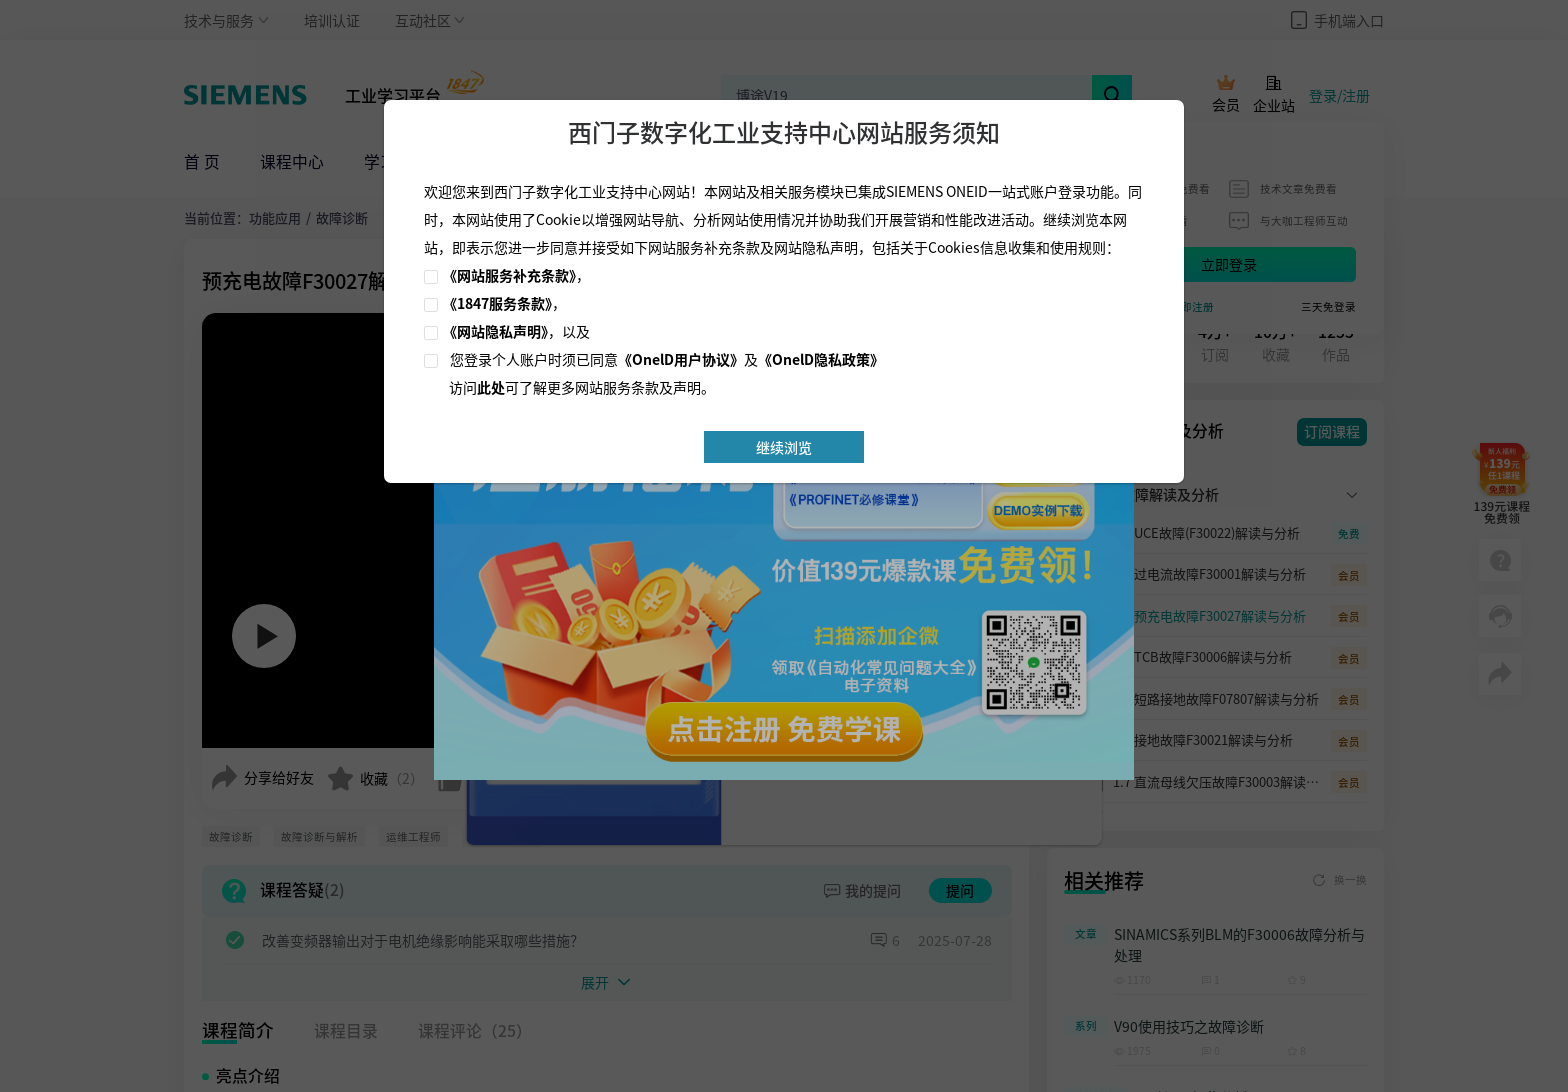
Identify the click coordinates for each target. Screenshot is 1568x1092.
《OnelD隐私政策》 (821, 359)
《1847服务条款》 (497, 303)
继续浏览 (784, 447)
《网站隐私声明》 (495, 331)
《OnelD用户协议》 (681, 359)
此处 (491, 387)
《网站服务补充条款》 (509, 275)
